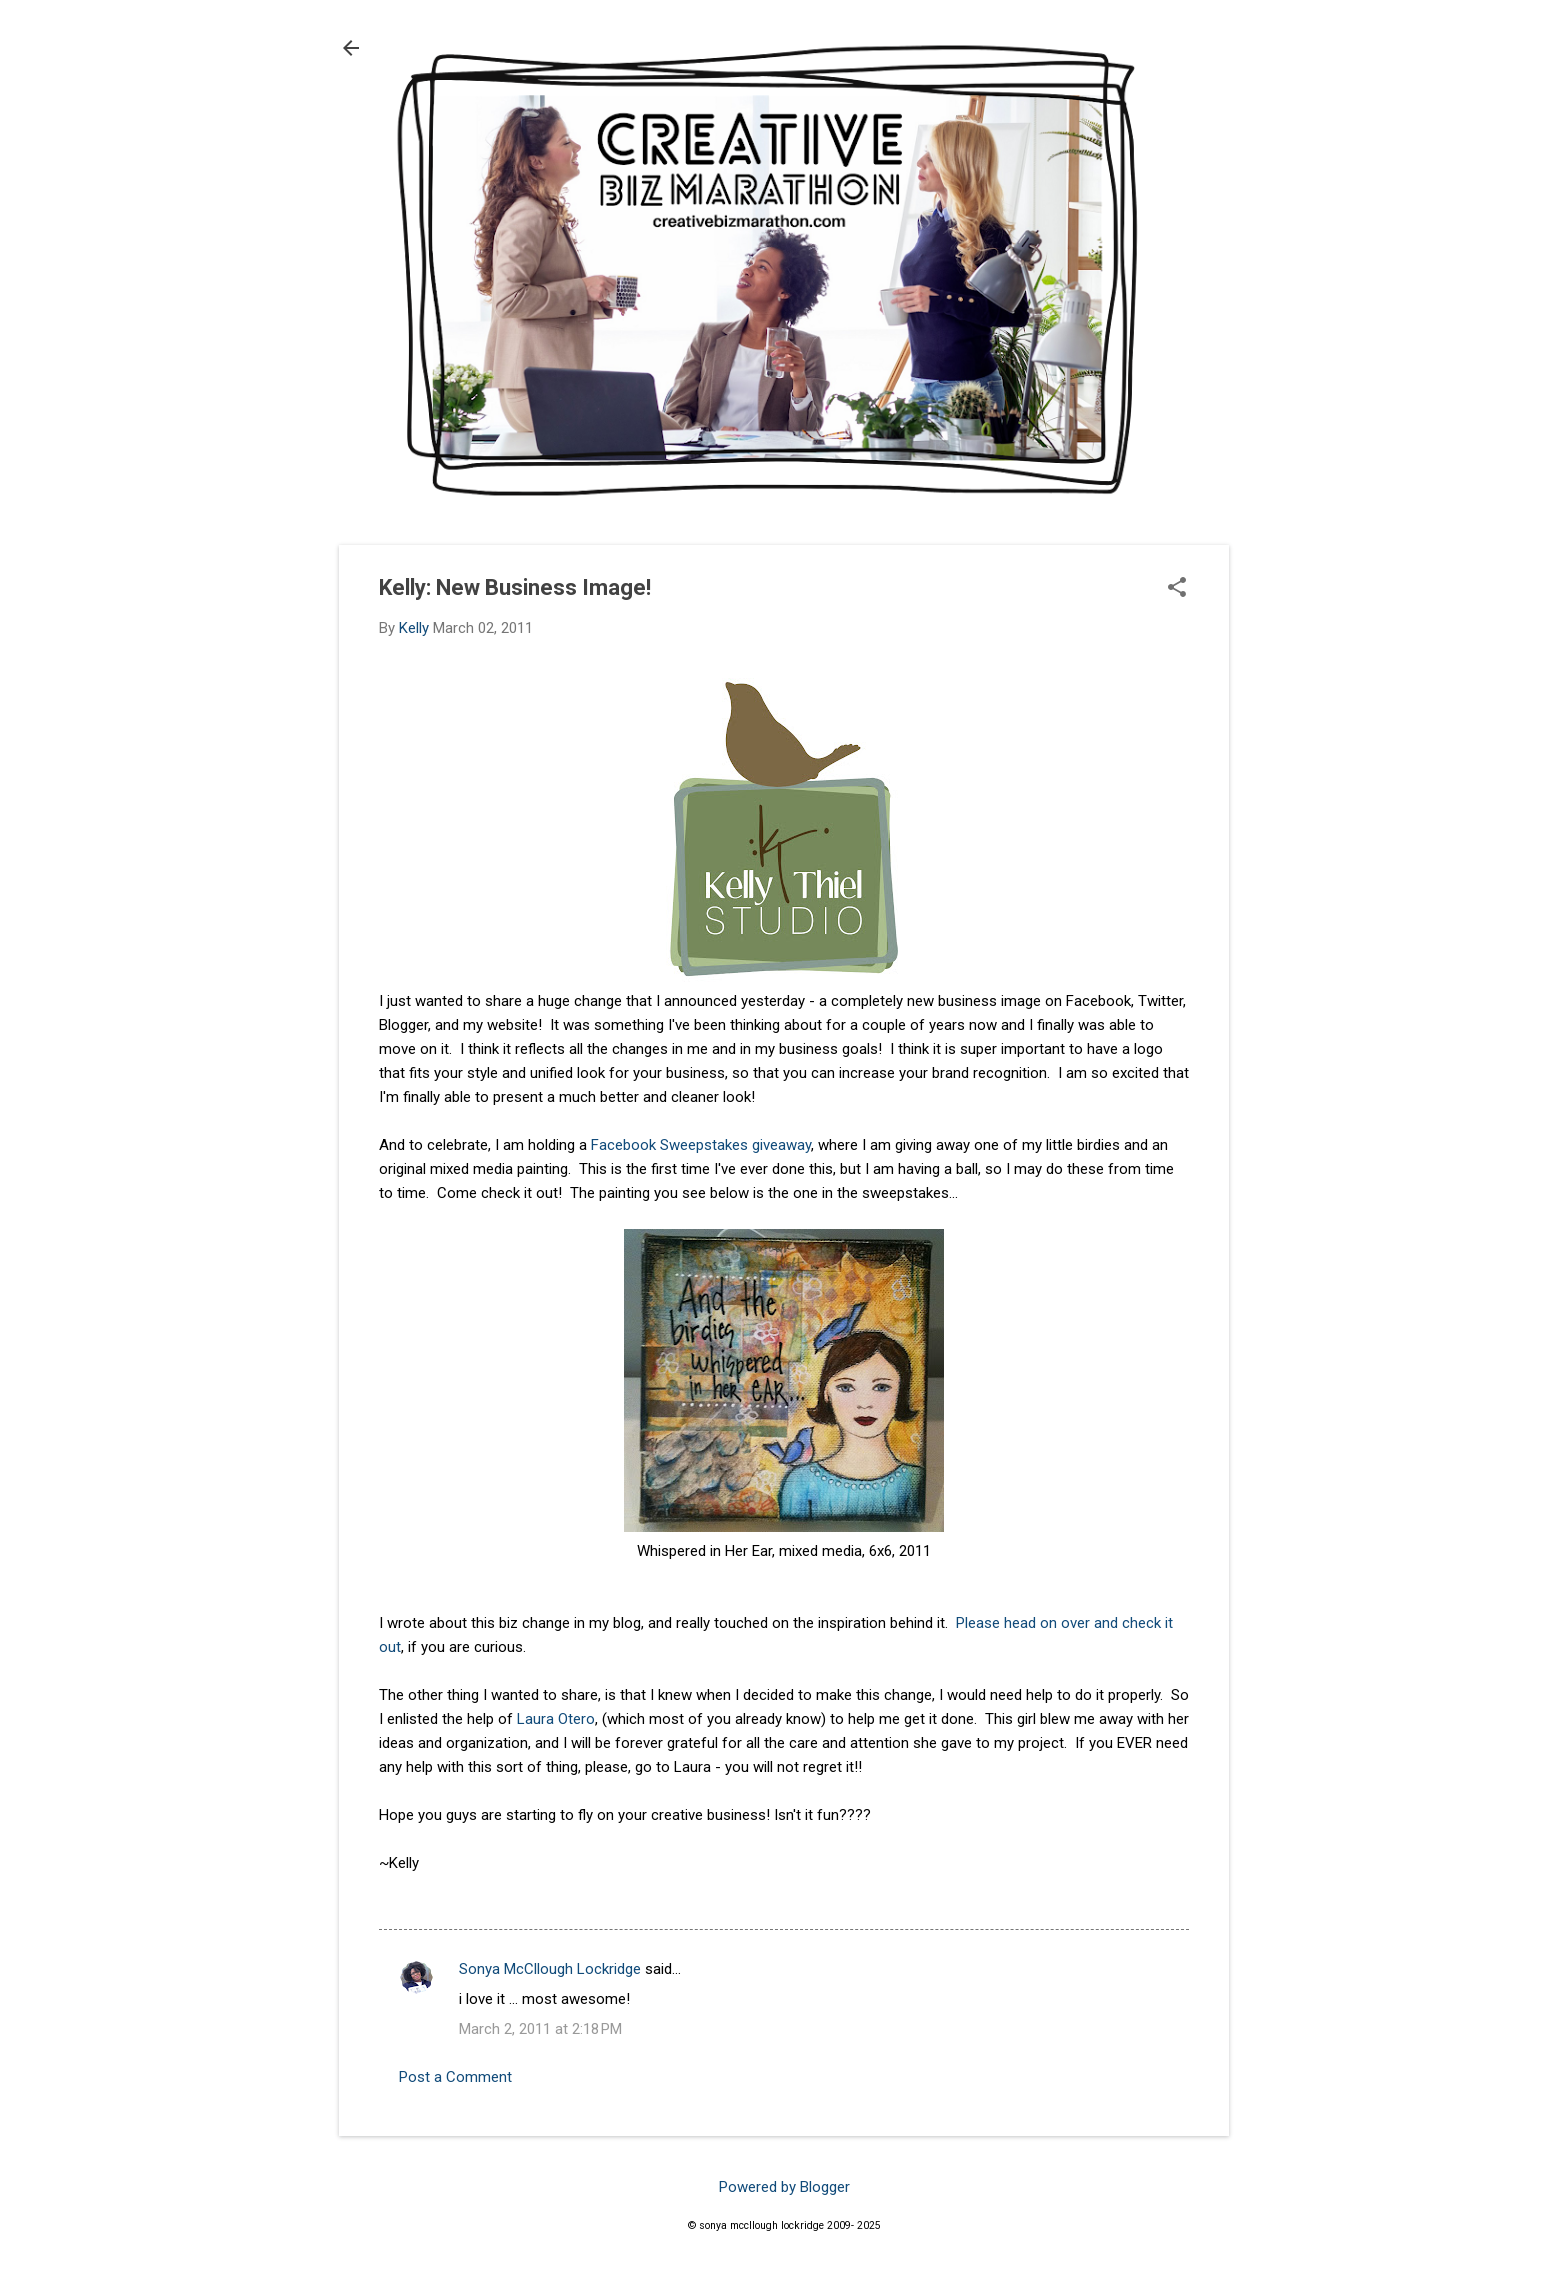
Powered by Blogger (784, 2187)
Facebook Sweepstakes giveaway (701, 1145)
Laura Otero (556, 1719)
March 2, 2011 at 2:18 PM (540, 2029)
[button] (1177, 589)
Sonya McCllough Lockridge (550, 1969)
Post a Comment (455, 2077)
